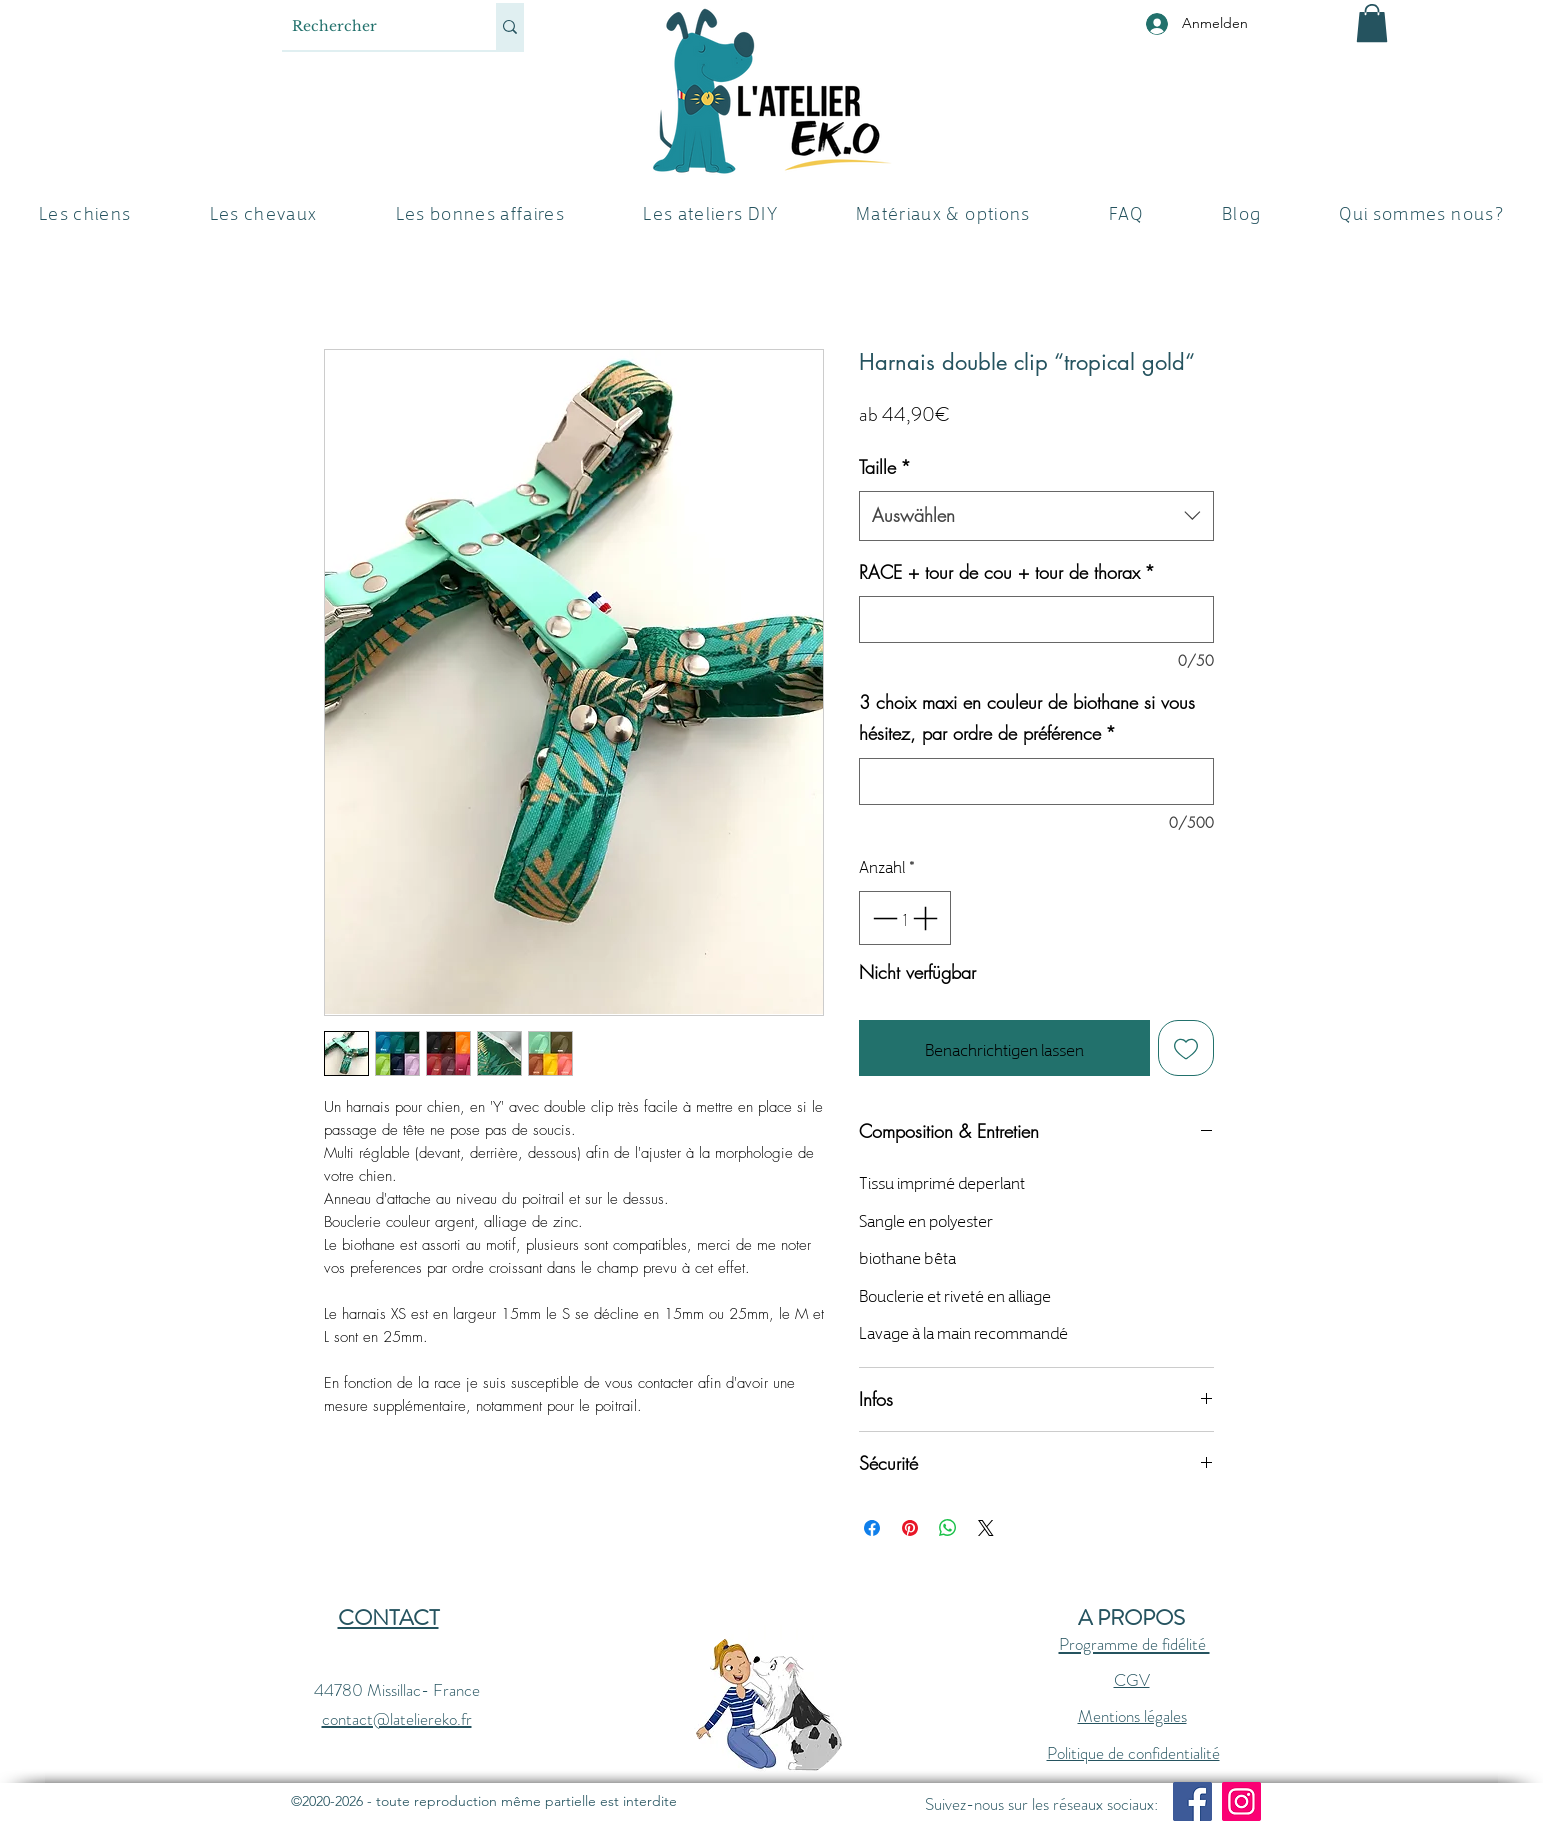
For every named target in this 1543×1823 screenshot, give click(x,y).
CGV (1132, 1680)
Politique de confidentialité (1133, 1753)
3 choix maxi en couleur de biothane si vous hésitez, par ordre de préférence (1027, 718)
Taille (885, 467)
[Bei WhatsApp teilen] (948, 1528)
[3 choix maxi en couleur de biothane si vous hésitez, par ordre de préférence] (1036, 781)
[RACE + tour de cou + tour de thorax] (1036, 619)
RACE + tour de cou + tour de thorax (1007, 572)
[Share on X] (986, 1528)
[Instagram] (1241, 1801)
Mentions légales (1132, 1716)
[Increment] (927, 918)
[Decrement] (883, 918)
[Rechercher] (373, 26)
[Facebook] (1192, 1801)
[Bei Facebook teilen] (872, 1528)
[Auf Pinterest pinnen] (910, 1528)
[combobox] (1036, 516)
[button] (1372, 23)
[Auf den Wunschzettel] (1186, 1048)
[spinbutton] (904, 918)
